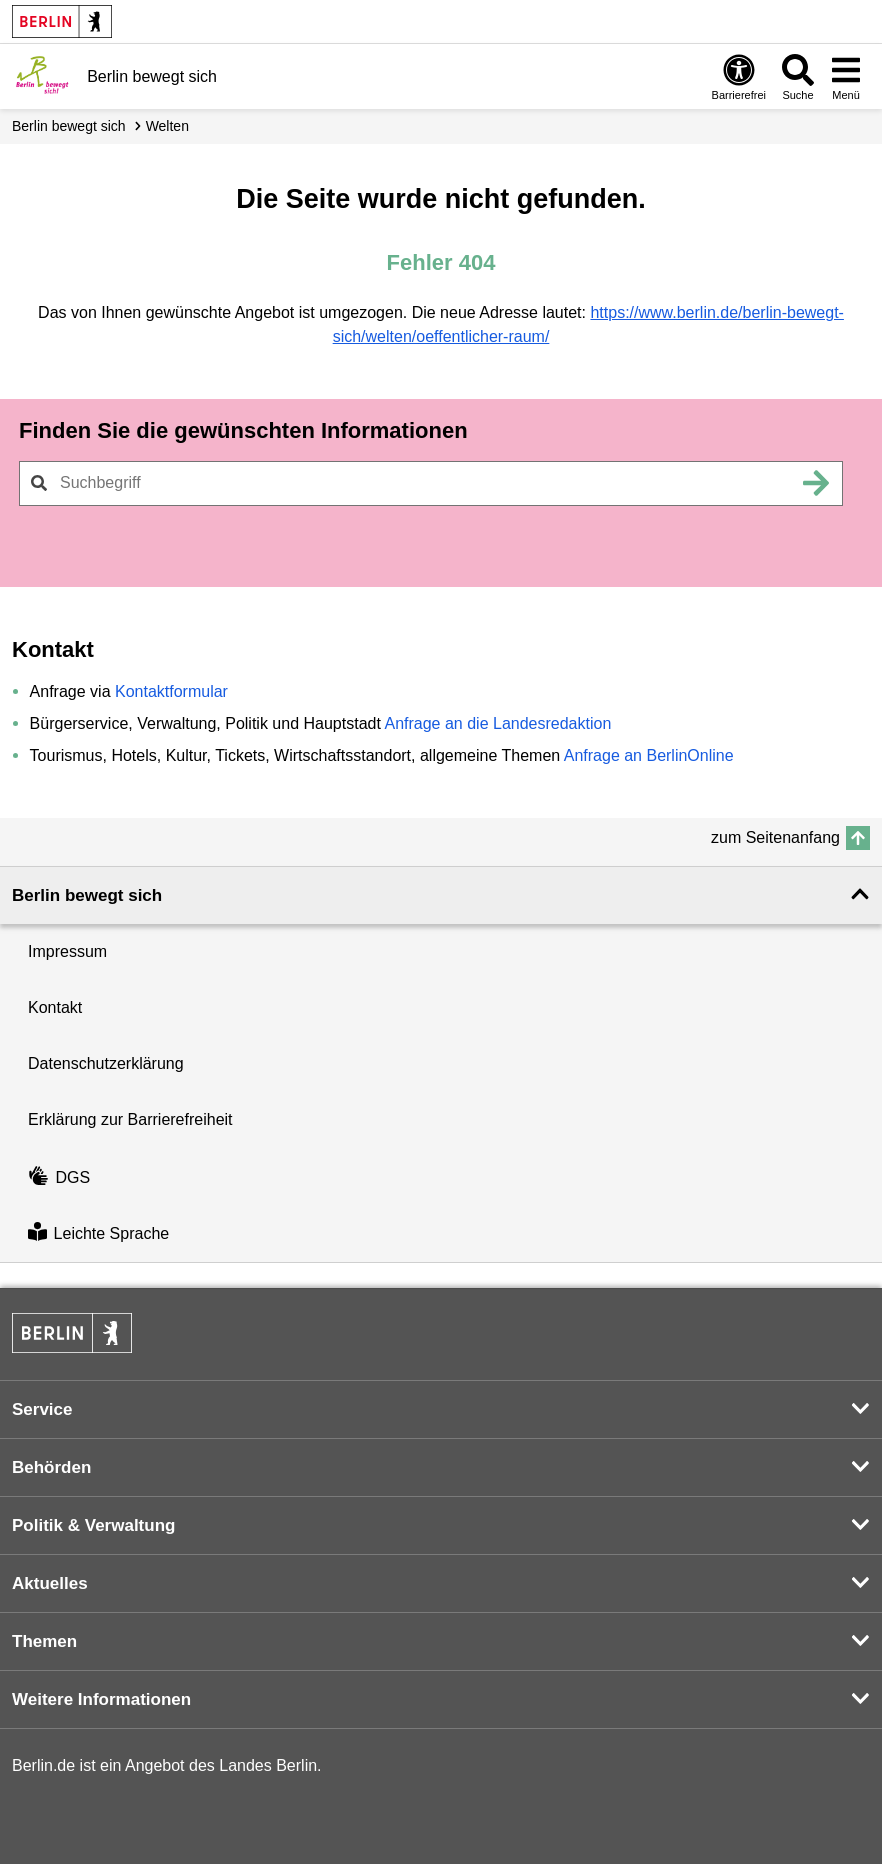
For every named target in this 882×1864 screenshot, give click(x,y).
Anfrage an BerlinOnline (649, 755)
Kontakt (55, 1007)
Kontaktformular (171, 691)
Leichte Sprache (98, 1233)
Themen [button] (44, 1641)
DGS (59, 1177)
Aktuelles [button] (50, 1583)
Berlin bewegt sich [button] (87, 895)
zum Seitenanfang (775, 837)
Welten (167, 126)
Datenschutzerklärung (106, 1063)
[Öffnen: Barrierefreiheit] (739, 76)
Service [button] (42, 1409)
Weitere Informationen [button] (101, 1699)
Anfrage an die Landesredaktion (497, 723)
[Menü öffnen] (846, 76)
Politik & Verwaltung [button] (93, 1525)
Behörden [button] (51, 1467)
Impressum (67, 951)
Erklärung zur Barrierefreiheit (130, 1119)
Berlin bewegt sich (69, 126)
